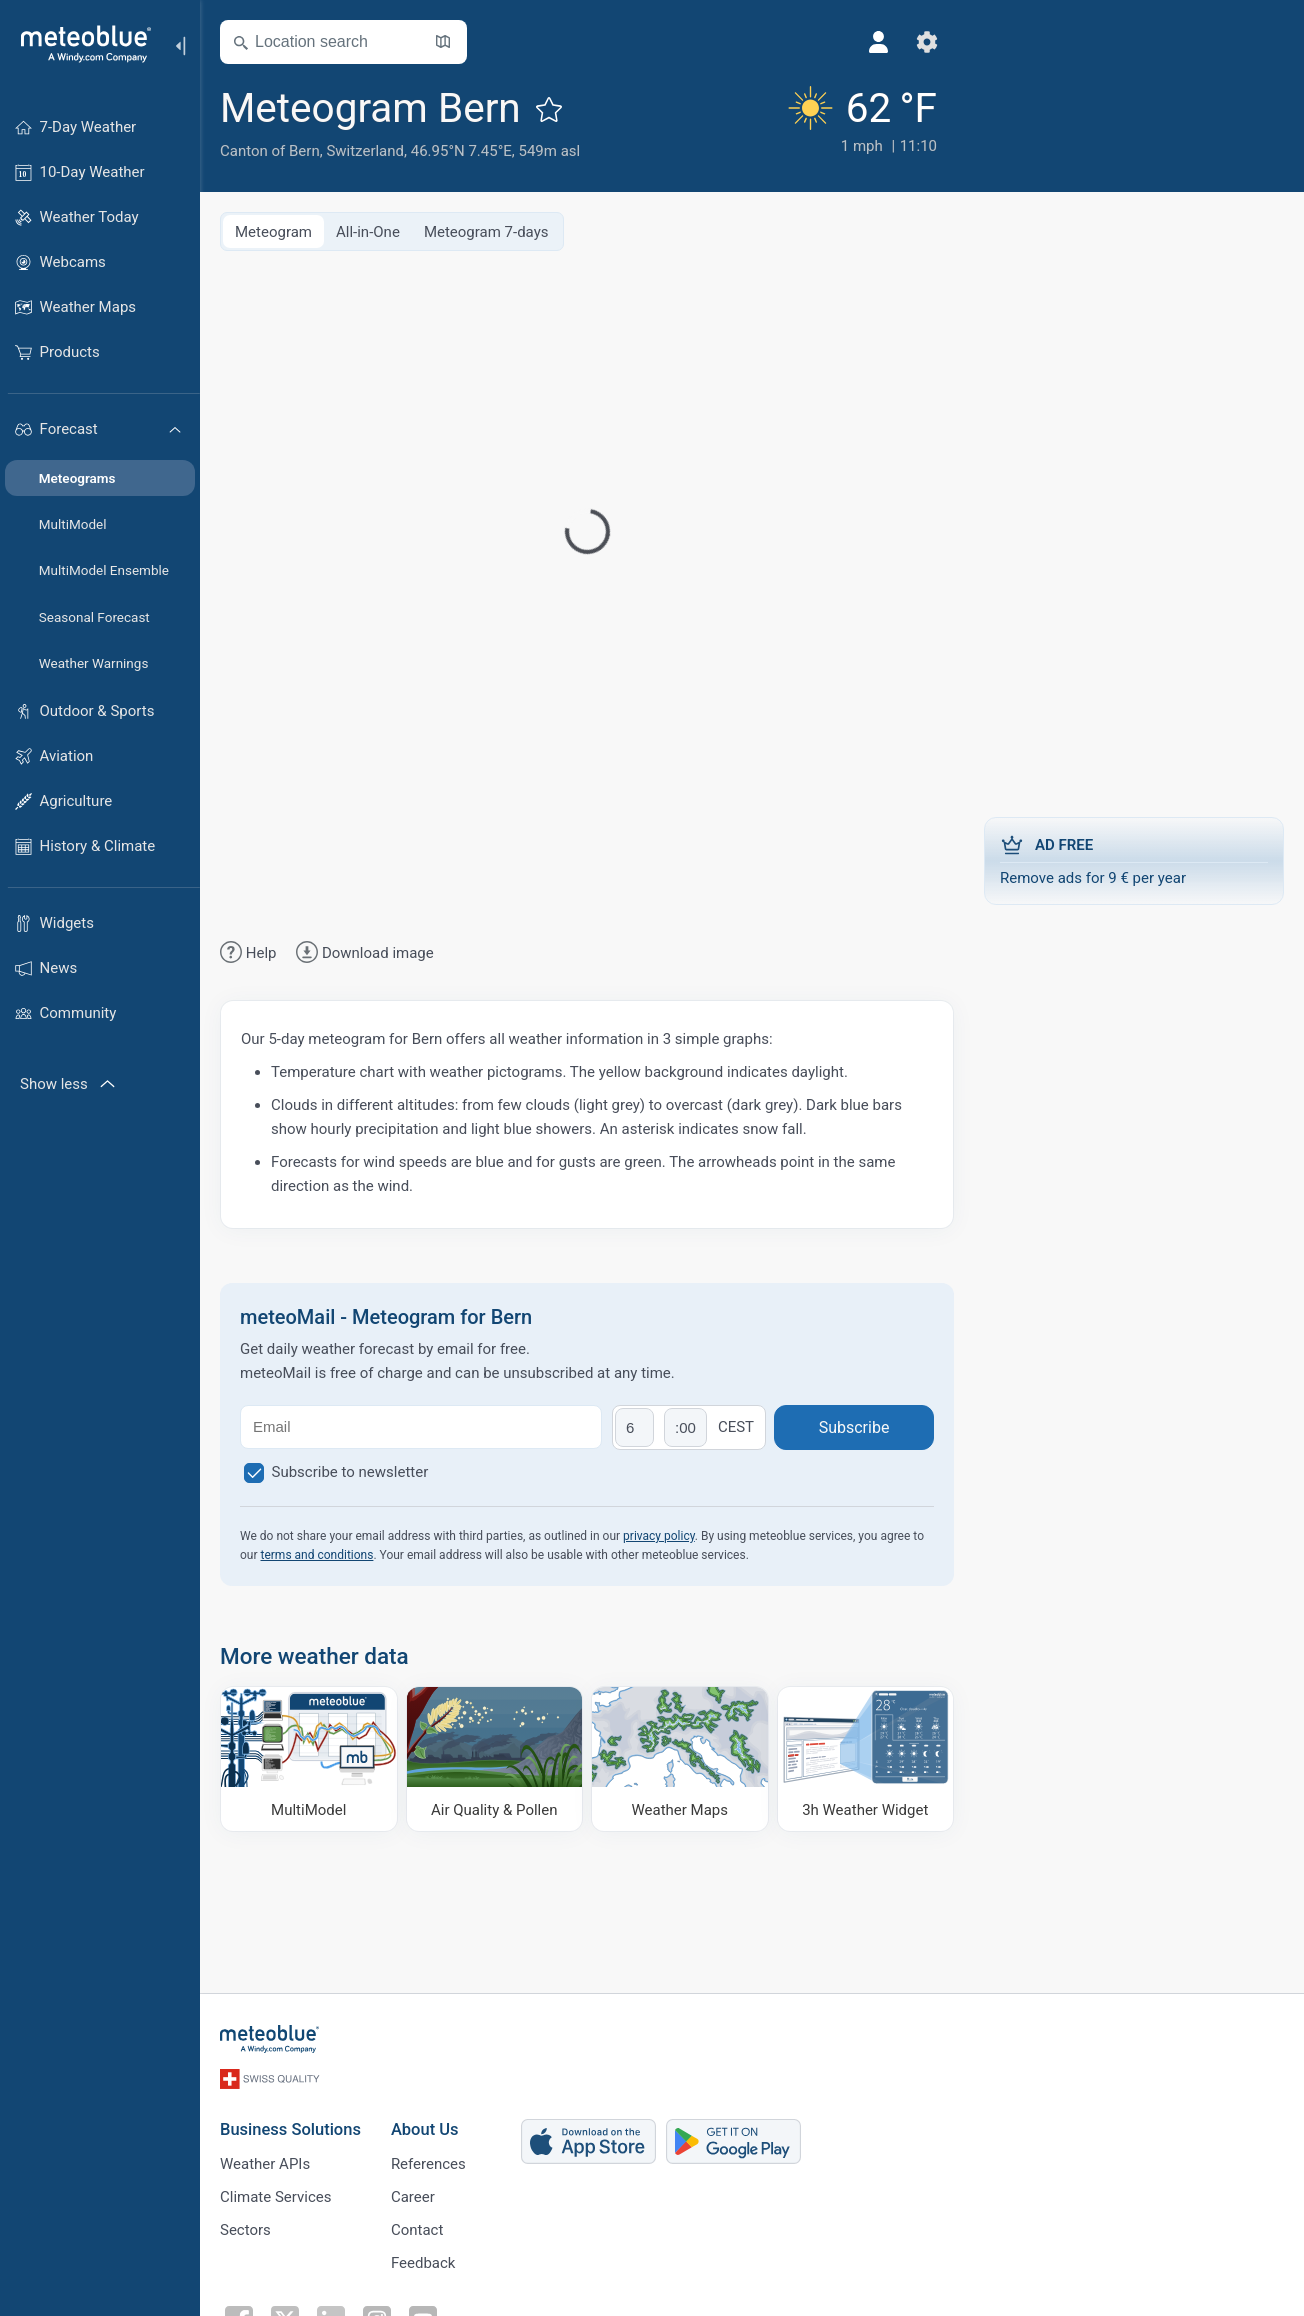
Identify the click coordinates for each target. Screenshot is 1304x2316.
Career (413, 2197)
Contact (417, 2230)
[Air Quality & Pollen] (495, 1759)
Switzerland (365, 151)
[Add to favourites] (549, 109)
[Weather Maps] (680, 1759)
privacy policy (659, 1536)
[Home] (79, 44)
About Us (425, 2129)
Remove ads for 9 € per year (1134, 860)
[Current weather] (860, 121)
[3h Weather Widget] (866, 1759)
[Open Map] (443, 42)
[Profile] (879, 42)
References (428, 2164)
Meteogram (273, 232)
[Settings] (927, 42)
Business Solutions (290, 2129)
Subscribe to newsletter (350, 1472)
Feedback (423, 2263)
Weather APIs (265, 2164)
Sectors (245, 2230)
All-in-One (368, 232)
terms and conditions (317, 1555)
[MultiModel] (309, 1759)
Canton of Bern (270, 151)
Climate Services (276, 2197)
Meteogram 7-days (486, 232)
